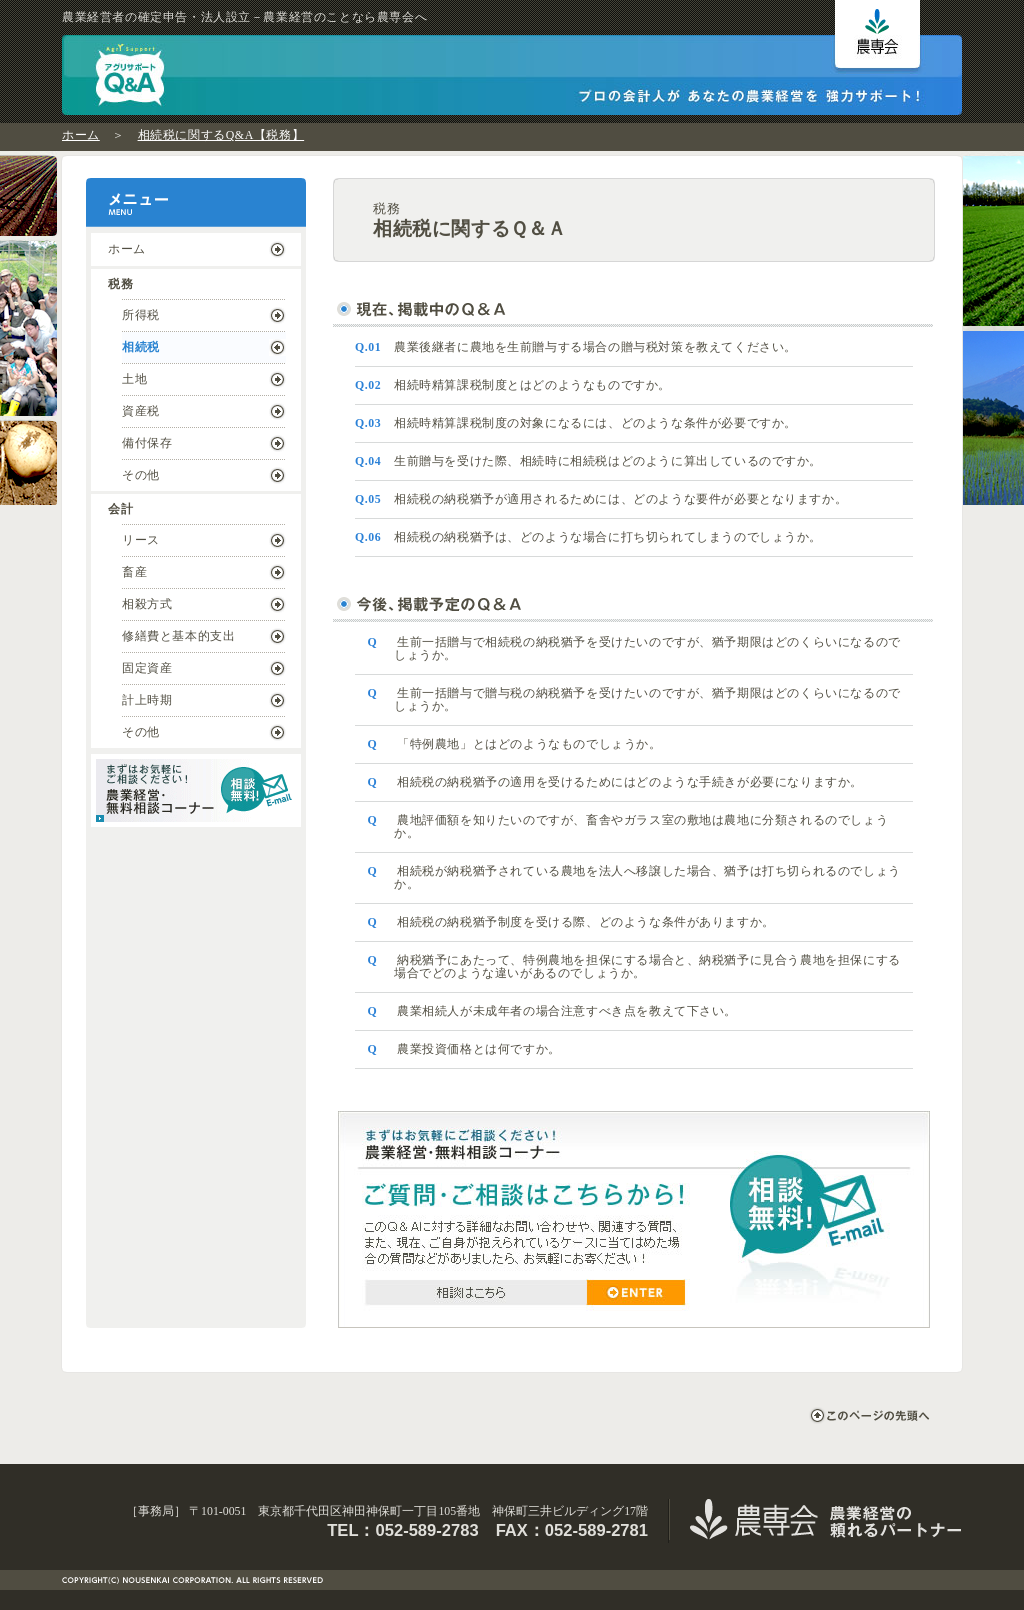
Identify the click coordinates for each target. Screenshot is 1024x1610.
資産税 (141, 411)
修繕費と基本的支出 (178, 636)
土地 (134, 379)
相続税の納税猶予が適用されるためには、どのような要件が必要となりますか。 (601, 499)
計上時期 (147, 700)
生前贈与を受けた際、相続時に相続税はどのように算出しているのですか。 (588, 461)
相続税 (141, 347)
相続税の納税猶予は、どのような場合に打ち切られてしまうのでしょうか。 (588, 537)
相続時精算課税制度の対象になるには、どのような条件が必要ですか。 (576, 423)
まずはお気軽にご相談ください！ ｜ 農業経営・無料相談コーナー (196, 790)
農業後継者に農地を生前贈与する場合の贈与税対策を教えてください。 (576, 347)
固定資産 (147, 668)
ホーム (81, 135)
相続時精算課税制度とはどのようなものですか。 (513, 385)
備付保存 (147, 443)
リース (141, 540)
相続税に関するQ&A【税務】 (221, 135)
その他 (141, 475)
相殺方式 (147, 604)
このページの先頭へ (869, 1415)
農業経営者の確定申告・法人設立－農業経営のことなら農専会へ (244, 17)
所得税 (141, 315)
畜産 (134, 572)
